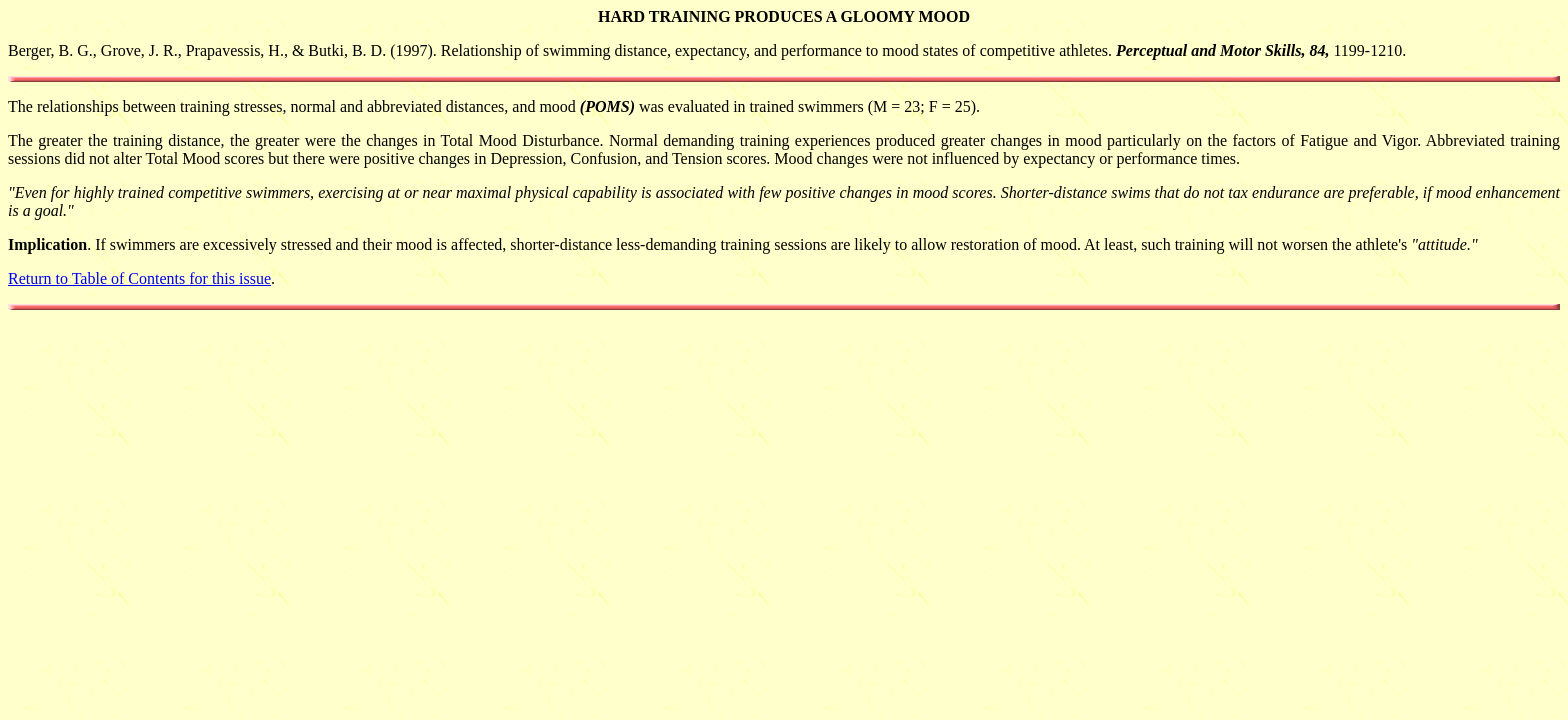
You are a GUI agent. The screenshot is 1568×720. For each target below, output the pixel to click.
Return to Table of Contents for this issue (139, 278)
